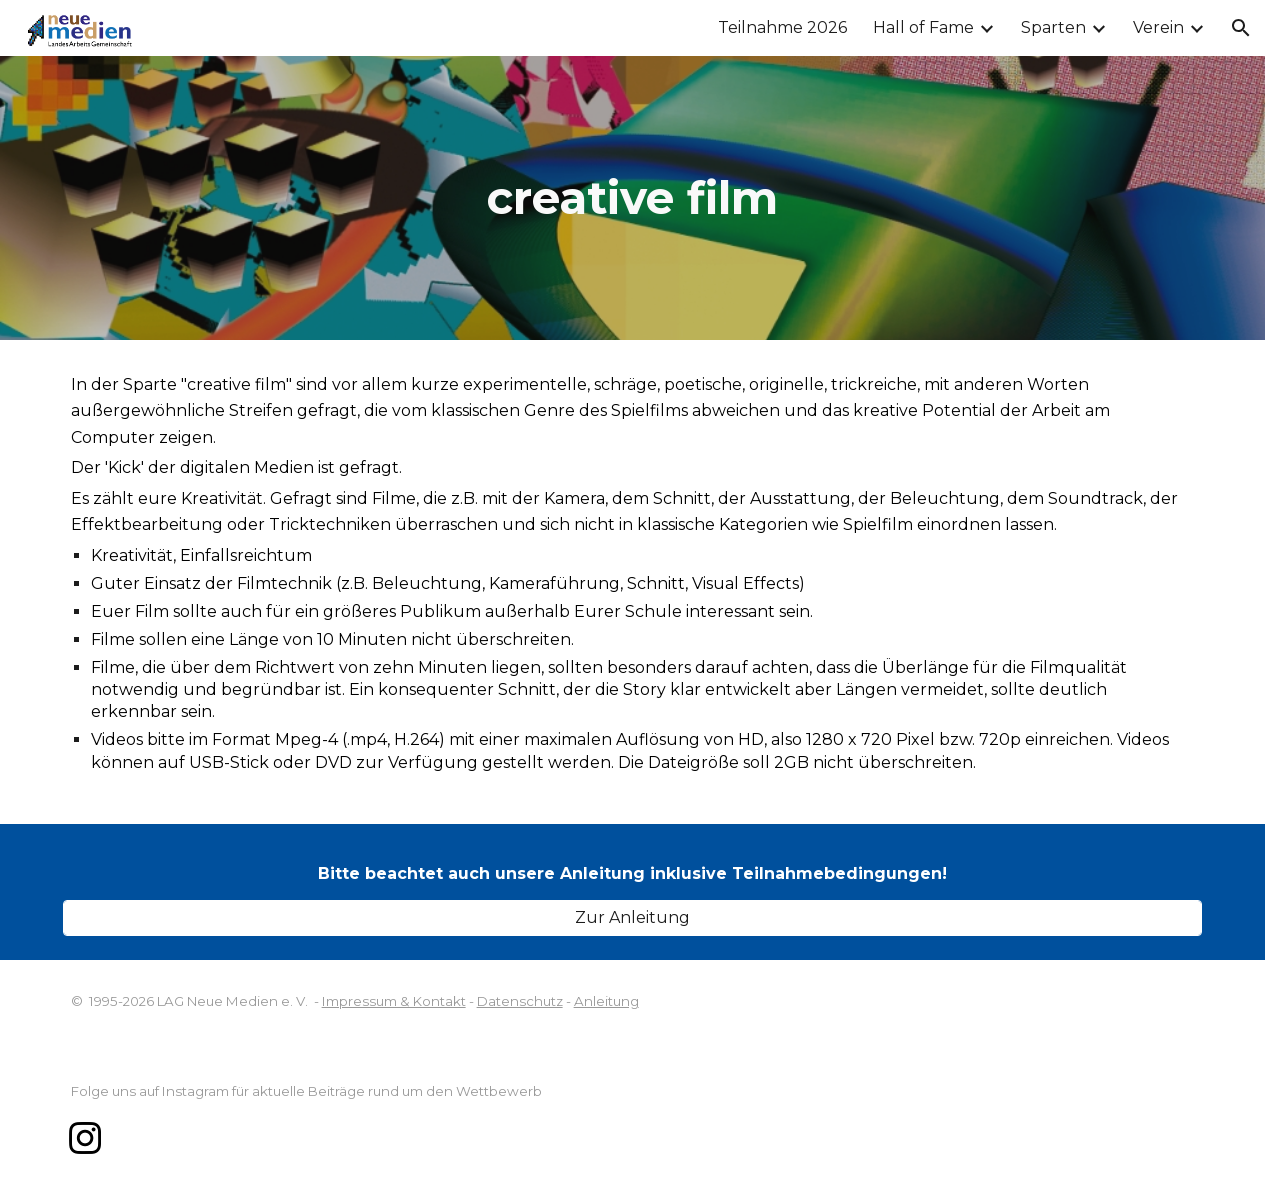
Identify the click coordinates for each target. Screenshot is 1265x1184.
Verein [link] (1158, 27)
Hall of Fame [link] (923, 27)
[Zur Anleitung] (633, 917)
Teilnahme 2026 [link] (782, 27)
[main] (632, 198)
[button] (1241, 28)
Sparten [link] (1053, 27)
